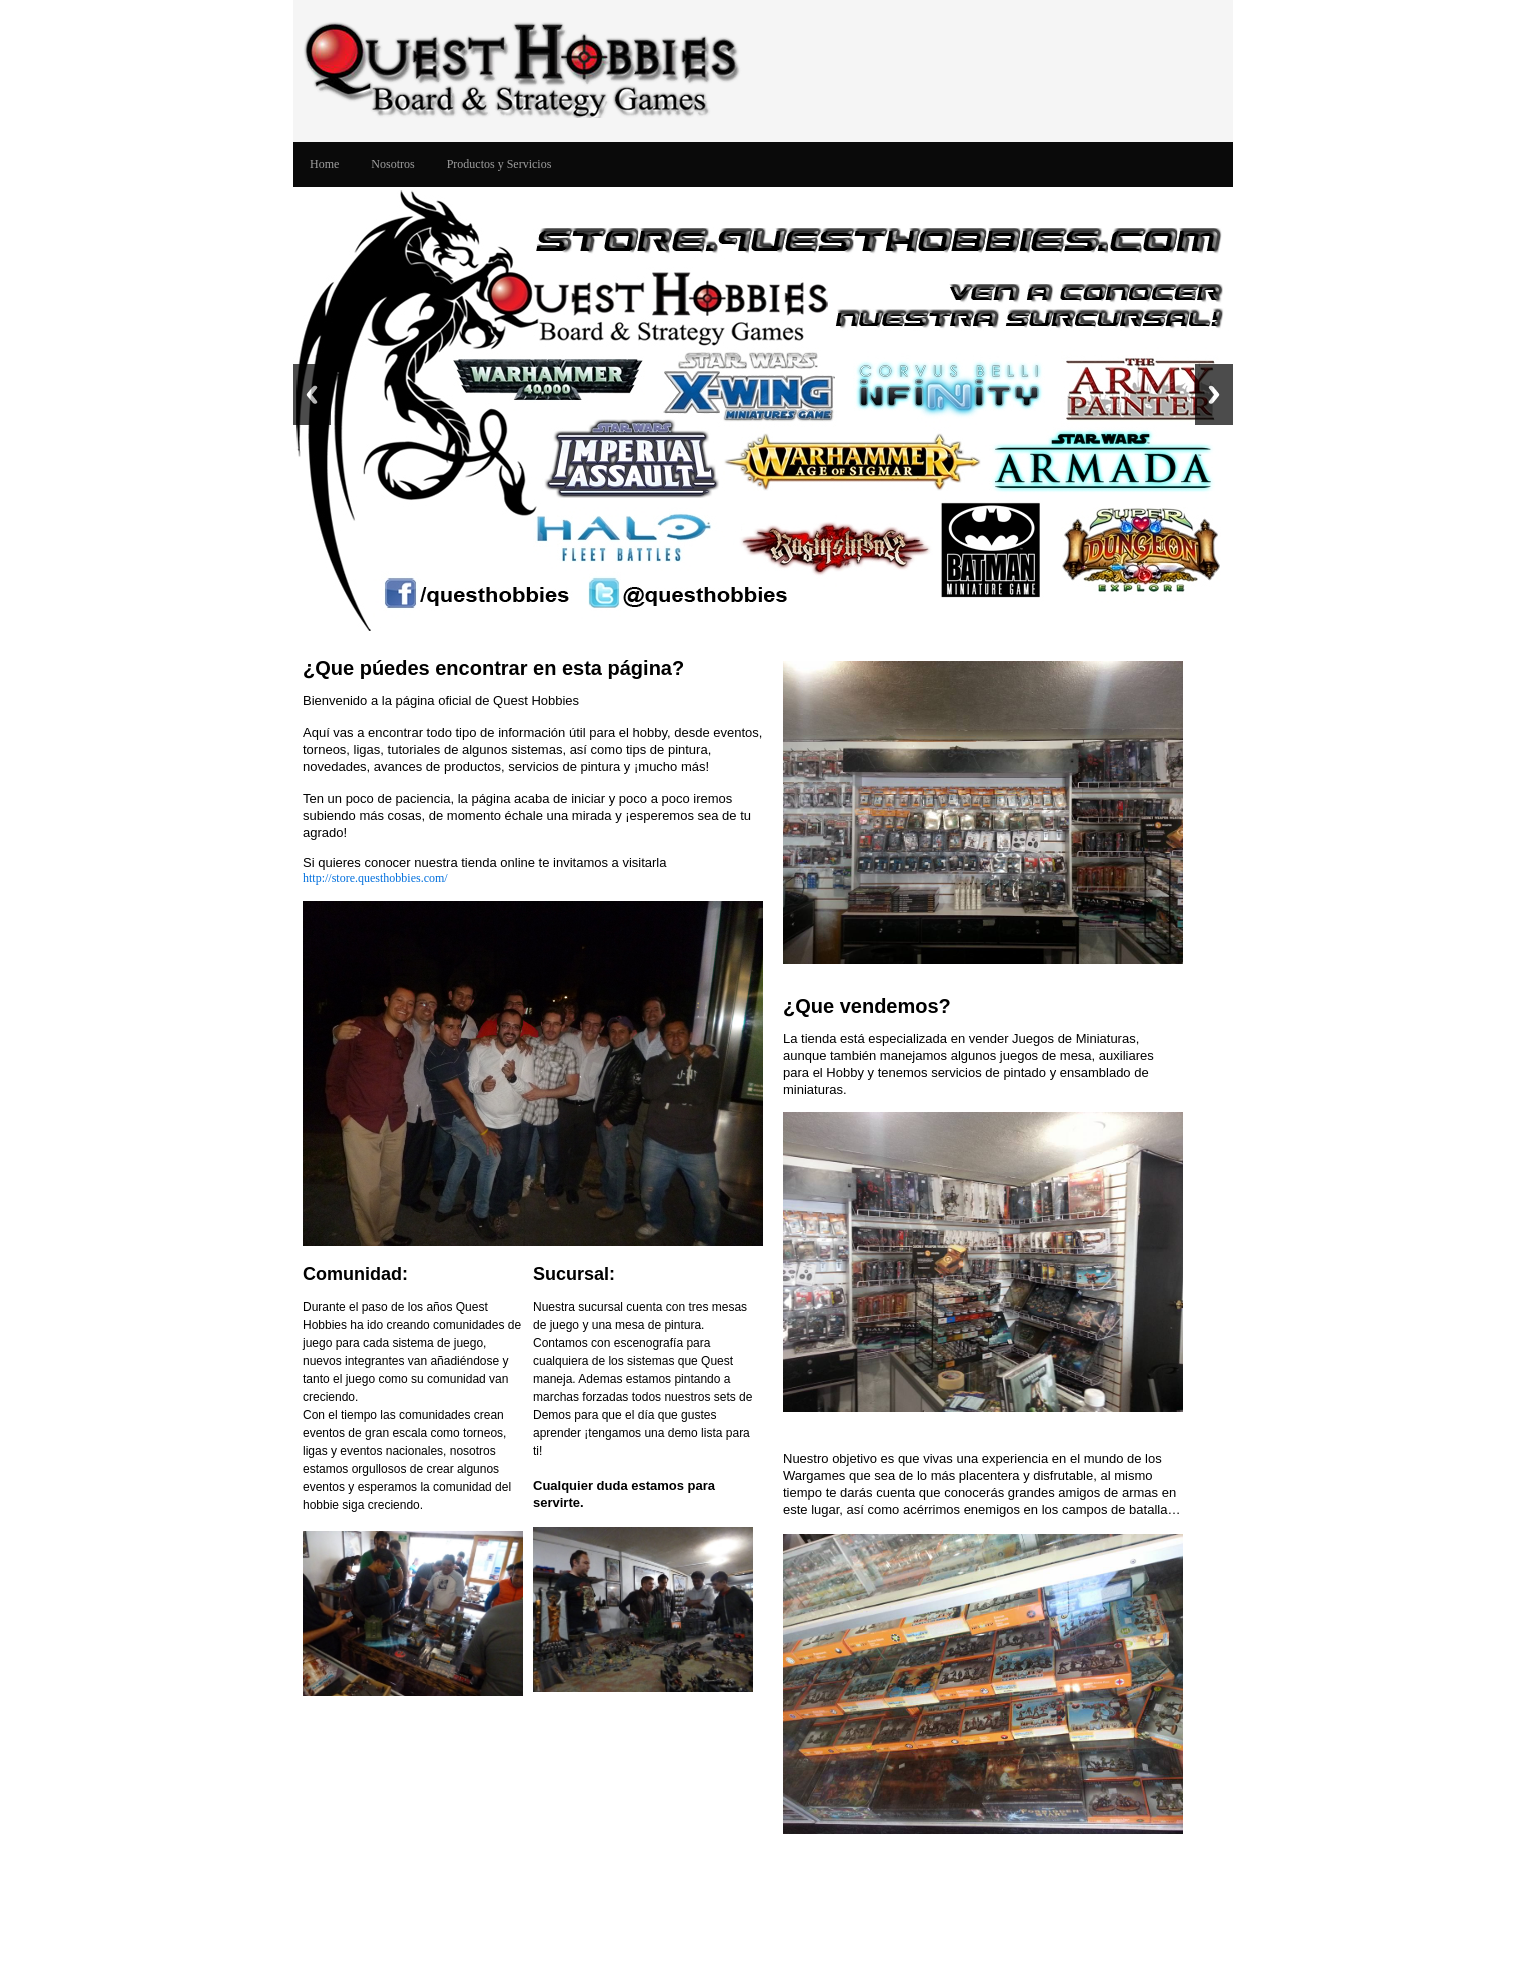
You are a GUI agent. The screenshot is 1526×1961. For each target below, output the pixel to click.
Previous (312, 394)
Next (1214, 394)
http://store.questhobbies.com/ (375, 878)
